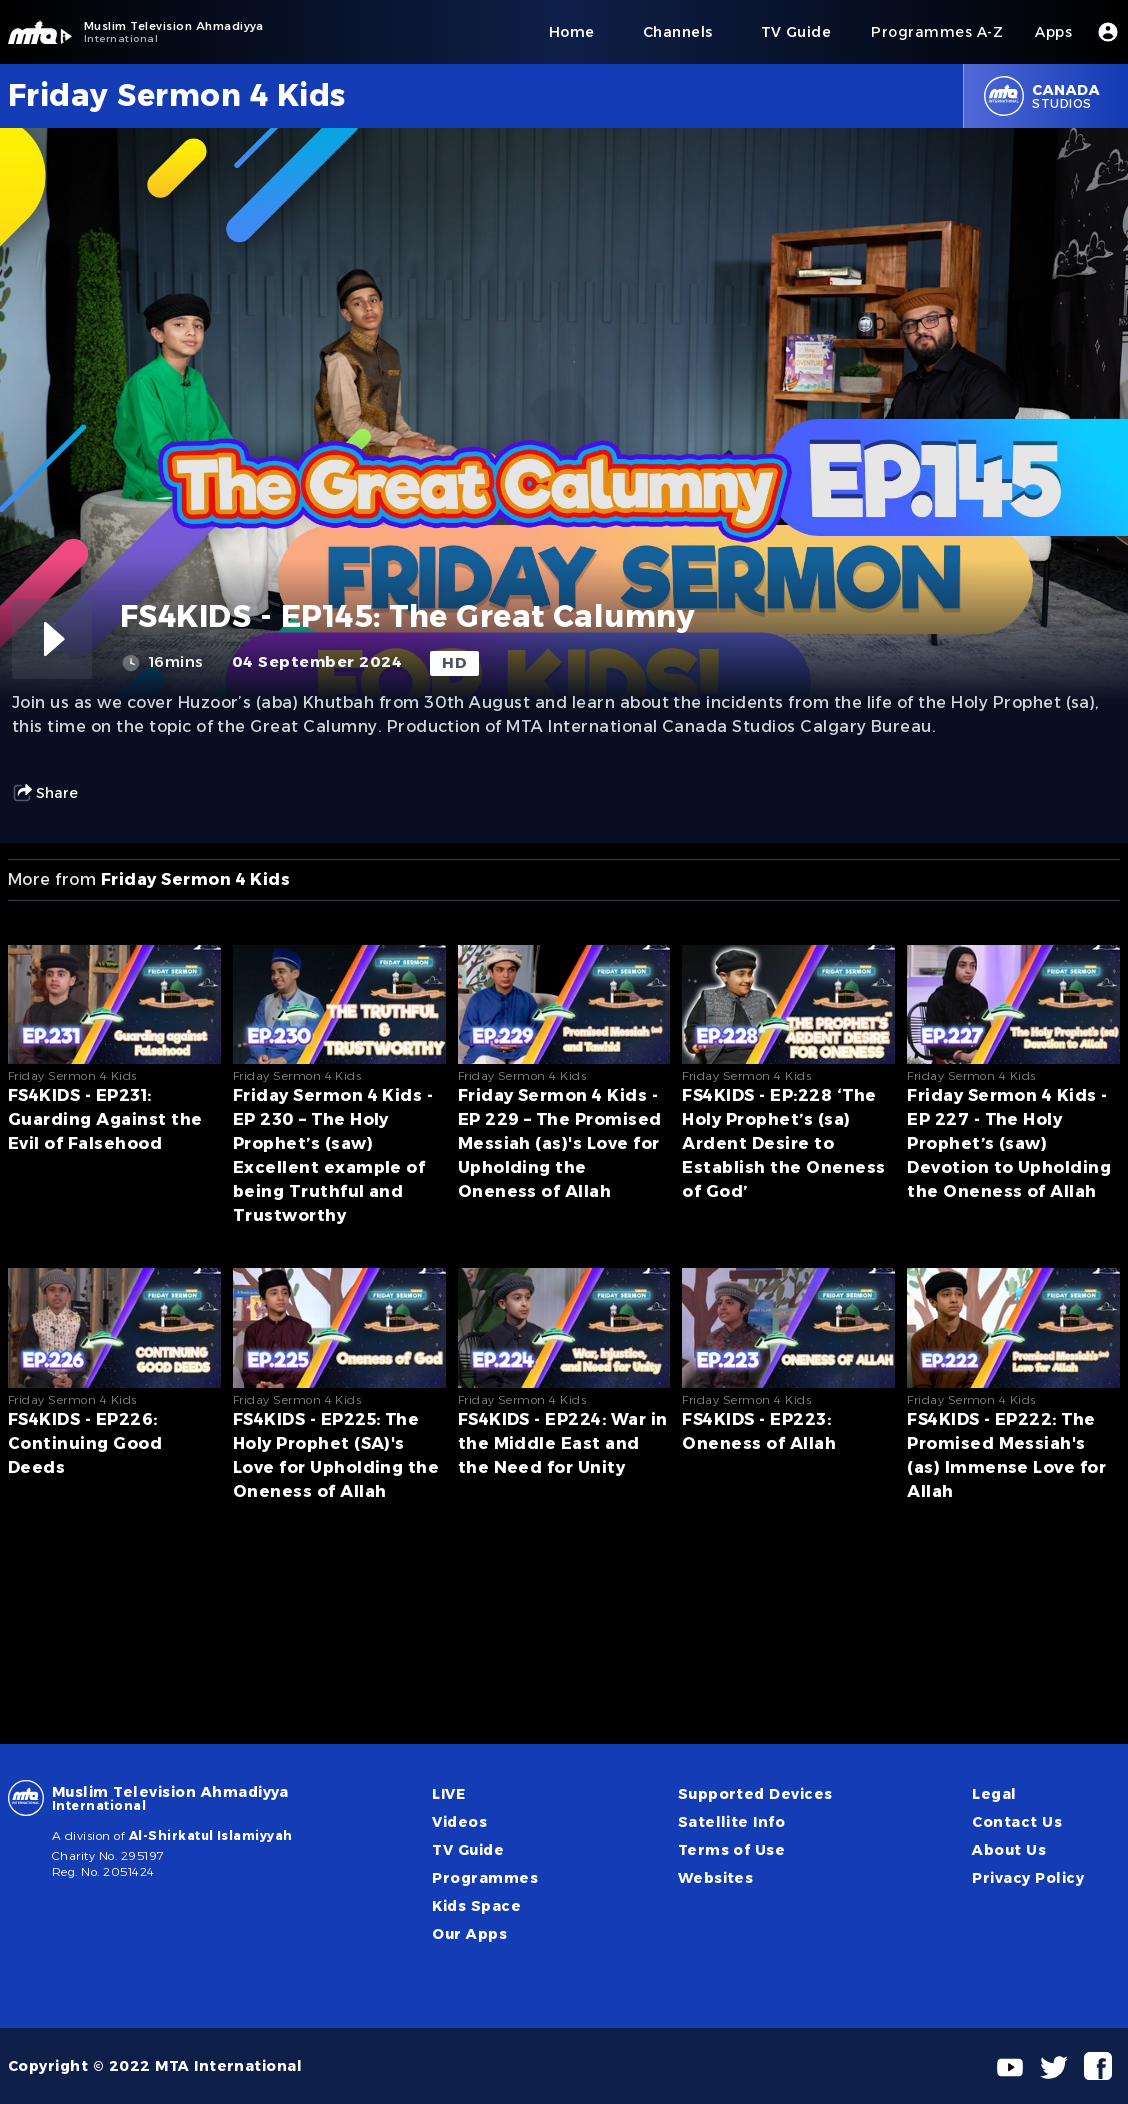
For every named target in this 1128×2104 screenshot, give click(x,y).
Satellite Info (732, 1822)
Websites (716, 1878)
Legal (994, 1794)
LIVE (448, 1794)
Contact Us (1017, 1822)
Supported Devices (755, 1794)
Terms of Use (732, 1850)
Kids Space (476, 1906)
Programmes (485, 1878)
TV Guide (468, 1850)
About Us (1009, 1850)
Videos (459, 1822)
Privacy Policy (1028, 1878)
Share (45, 793)
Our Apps (469, 1934)
